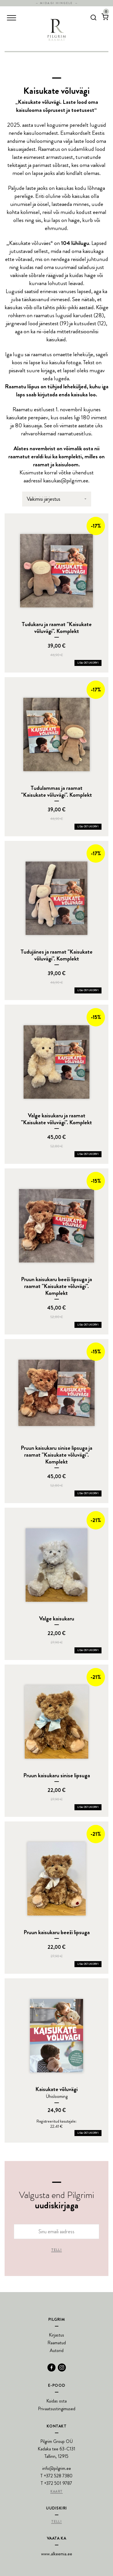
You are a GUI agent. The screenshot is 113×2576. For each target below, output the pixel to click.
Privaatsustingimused (56, 2408)
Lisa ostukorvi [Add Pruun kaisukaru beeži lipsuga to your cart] (88, 1964)
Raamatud (56, 2342)
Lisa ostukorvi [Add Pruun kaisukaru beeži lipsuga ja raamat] (88, 1324)
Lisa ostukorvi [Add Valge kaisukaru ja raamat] (88, 1154)
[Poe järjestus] (56, 499)
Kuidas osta (56, 2401)
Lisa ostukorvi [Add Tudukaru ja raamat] (88, 663)
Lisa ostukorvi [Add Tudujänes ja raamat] (88, 990)
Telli (56, 2250)
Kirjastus (56, 2335)
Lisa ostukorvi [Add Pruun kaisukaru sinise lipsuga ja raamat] (88, 1493)
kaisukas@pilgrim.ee (65, 480)
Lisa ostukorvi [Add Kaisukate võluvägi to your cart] (88, 2133)
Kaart (56, 2492)
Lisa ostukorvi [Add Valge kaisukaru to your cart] (88, 1650)
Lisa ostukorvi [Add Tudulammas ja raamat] (88, 826)
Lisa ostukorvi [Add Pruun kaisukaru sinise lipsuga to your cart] (88, 1807)
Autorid (57, 2350)
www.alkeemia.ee (56, 2553)
